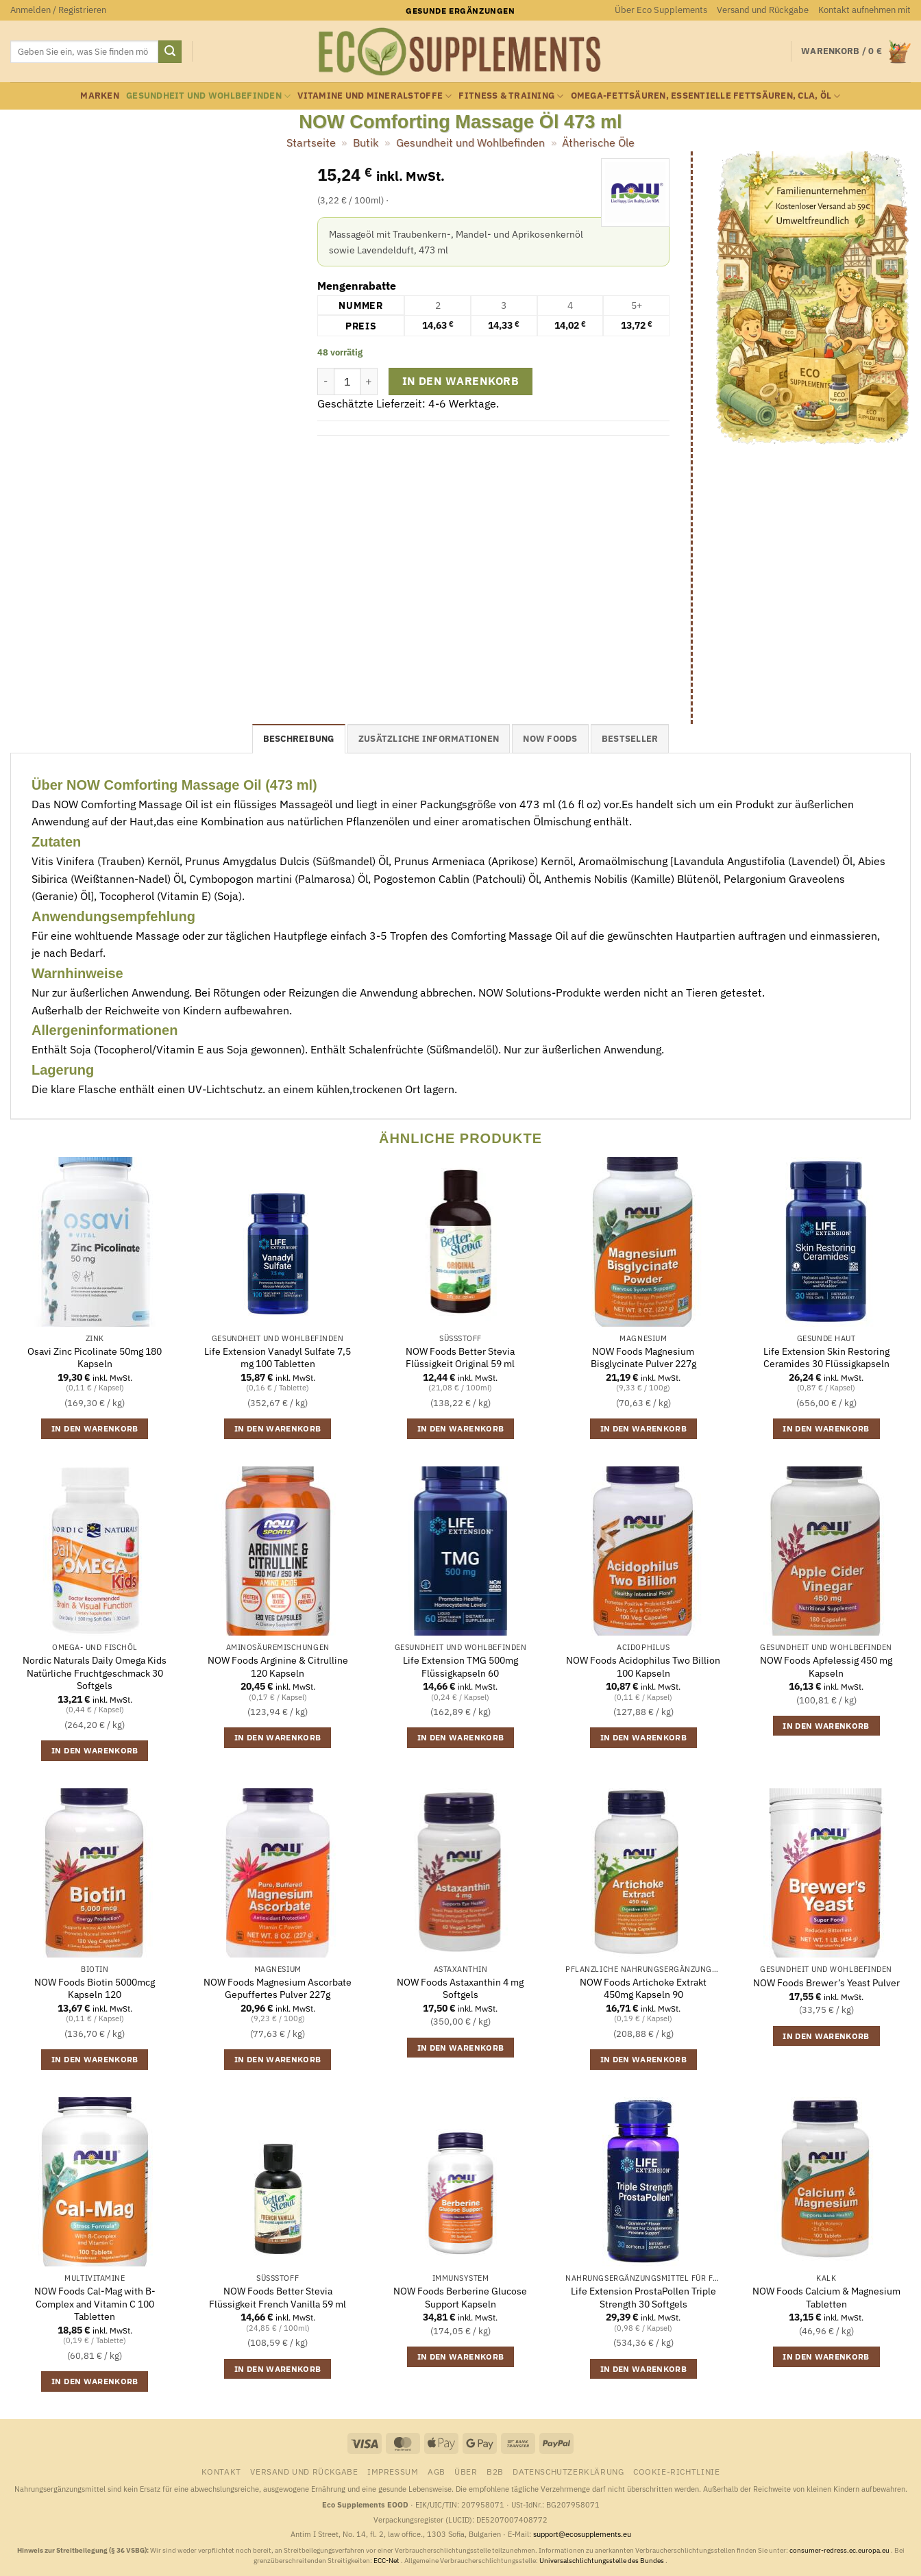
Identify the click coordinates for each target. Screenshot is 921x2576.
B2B (495, 2471)
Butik (365, 142)
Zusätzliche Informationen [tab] (428, 739)
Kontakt (221, 2471)
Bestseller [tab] (630, 739)
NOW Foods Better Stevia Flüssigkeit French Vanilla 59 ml (277, 2297)
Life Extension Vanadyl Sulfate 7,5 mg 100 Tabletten (277, 1358)
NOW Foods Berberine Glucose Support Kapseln (460, 2297)
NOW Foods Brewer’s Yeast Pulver (826, 1983)
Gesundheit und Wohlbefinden (208, 96)
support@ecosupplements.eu (582, 2534)
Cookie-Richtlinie (676, 2471)
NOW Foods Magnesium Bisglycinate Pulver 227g (643, 1358)
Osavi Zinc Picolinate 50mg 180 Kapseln (94, 1358)
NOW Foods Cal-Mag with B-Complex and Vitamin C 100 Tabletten (95, 2304)
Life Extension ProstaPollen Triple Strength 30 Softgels (643, 2297)
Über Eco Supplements (661, 10)
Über (465, 2471)
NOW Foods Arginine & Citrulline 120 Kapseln (278, 1666)
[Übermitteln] (170, 52)
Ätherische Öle (598, 142)
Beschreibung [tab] (298, 739)
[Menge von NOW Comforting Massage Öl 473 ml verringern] (325, 381)
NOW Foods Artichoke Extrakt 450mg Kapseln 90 (643, 1988)
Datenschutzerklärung (568, 2471)
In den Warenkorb (460, 381)
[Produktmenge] (347, 381)
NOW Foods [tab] (550, 739)
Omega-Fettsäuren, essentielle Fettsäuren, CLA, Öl (706, 96)
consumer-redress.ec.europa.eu (840, 2550)
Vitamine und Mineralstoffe (374, 96)
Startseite (311, 142)
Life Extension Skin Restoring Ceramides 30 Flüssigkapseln (826, 1358)
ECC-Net (387, 2560)
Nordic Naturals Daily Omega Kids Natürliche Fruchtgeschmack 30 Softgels (95, 1673)
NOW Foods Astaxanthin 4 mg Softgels (460, 1988)
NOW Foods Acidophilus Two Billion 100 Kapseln (643, 1666)
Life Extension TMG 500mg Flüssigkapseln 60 (460, 1666)
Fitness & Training (510, 96)
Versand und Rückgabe (763, 10)
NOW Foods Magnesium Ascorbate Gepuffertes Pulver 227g (278, 1988)
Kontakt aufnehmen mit (864, 10)
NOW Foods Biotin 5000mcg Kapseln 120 (94, 1988)
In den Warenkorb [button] (94, 1428)
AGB (436, 2471)
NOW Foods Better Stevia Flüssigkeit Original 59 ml (460, 1358)
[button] (58, 10)
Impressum (393, 2471)
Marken (99, 95)
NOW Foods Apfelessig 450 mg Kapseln (826, 1666)
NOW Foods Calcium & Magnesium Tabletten (826, 2297)
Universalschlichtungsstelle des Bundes (602, 2560)
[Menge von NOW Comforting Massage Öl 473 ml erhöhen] (369, 381)
